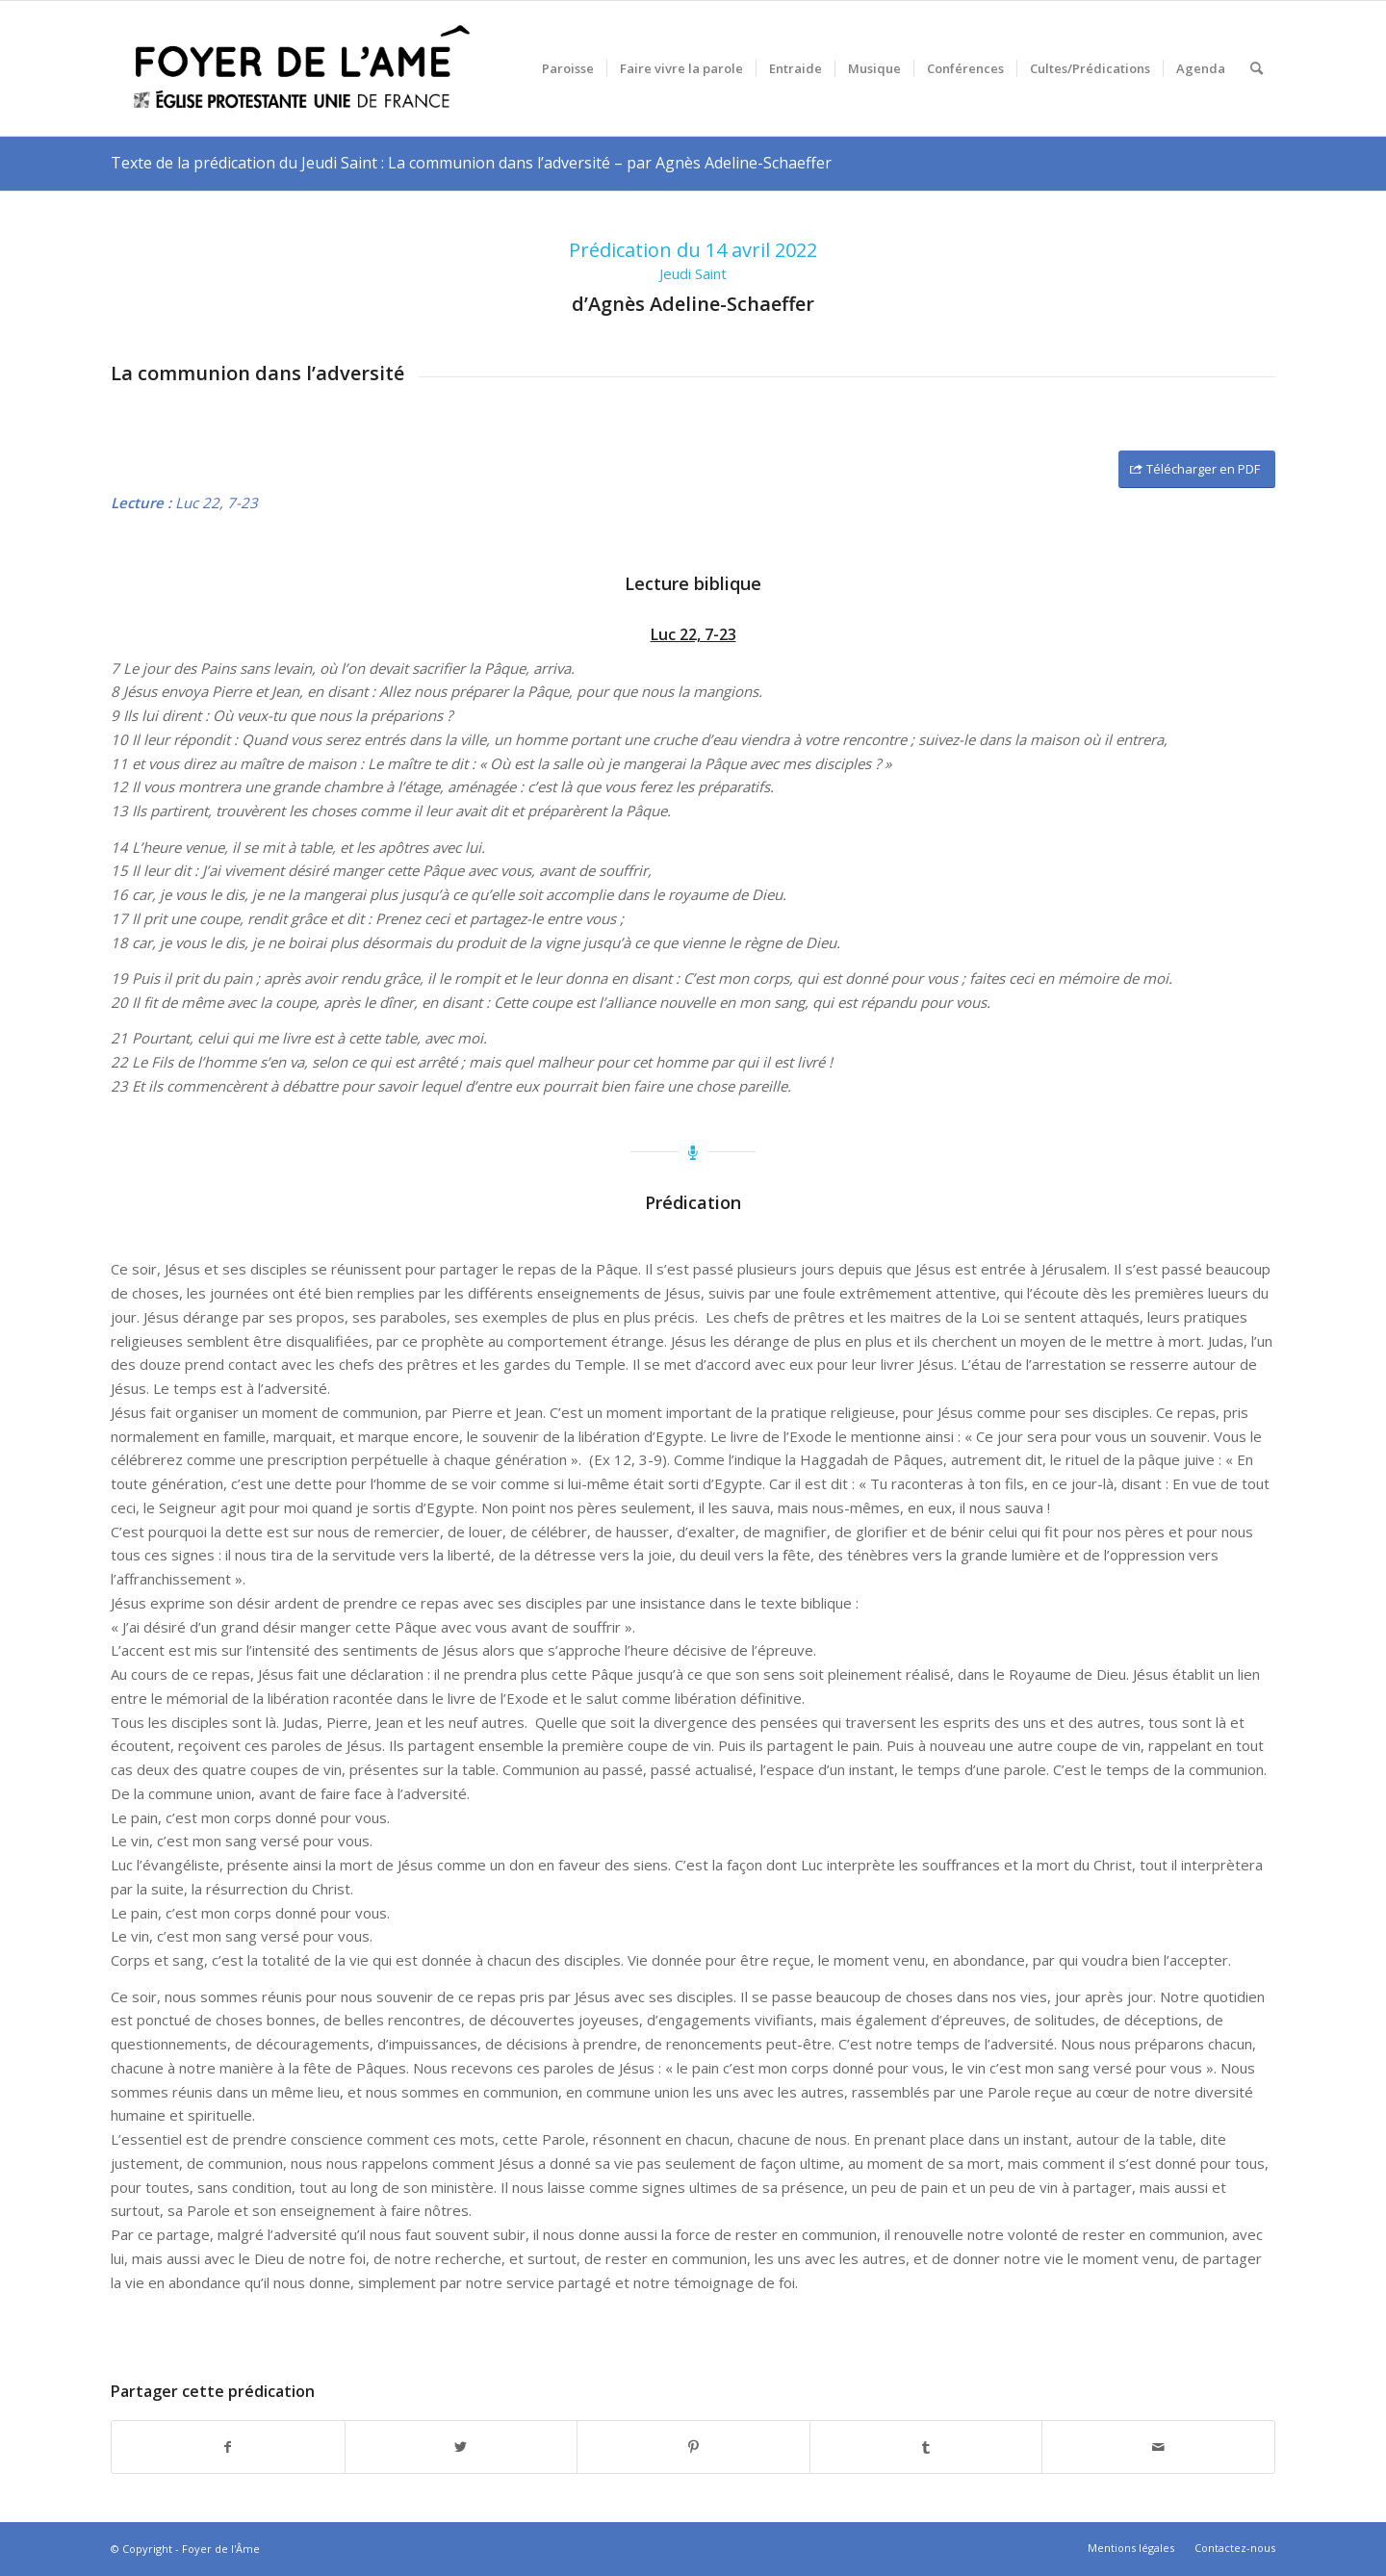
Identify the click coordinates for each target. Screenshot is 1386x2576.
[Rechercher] (1256, 68)
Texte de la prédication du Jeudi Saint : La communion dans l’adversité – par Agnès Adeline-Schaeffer (471, 162)
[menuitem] (567, 68)
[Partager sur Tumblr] (926, 2447)
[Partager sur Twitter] (462, 2447)
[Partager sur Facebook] (228, 2447)
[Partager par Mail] (1158, 2447)
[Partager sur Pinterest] (693, 2447)
